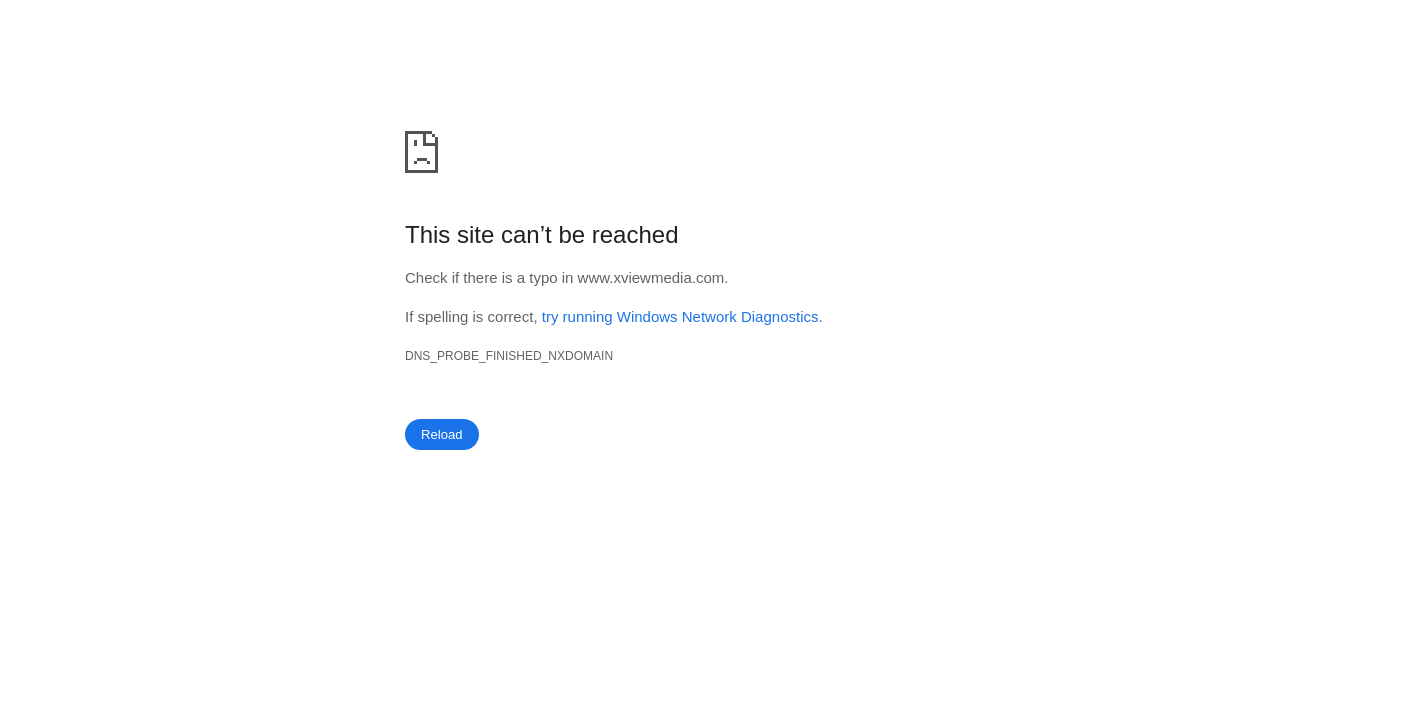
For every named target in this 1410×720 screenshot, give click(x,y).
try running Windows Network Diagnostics (680, 316)
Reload (442, 434)
